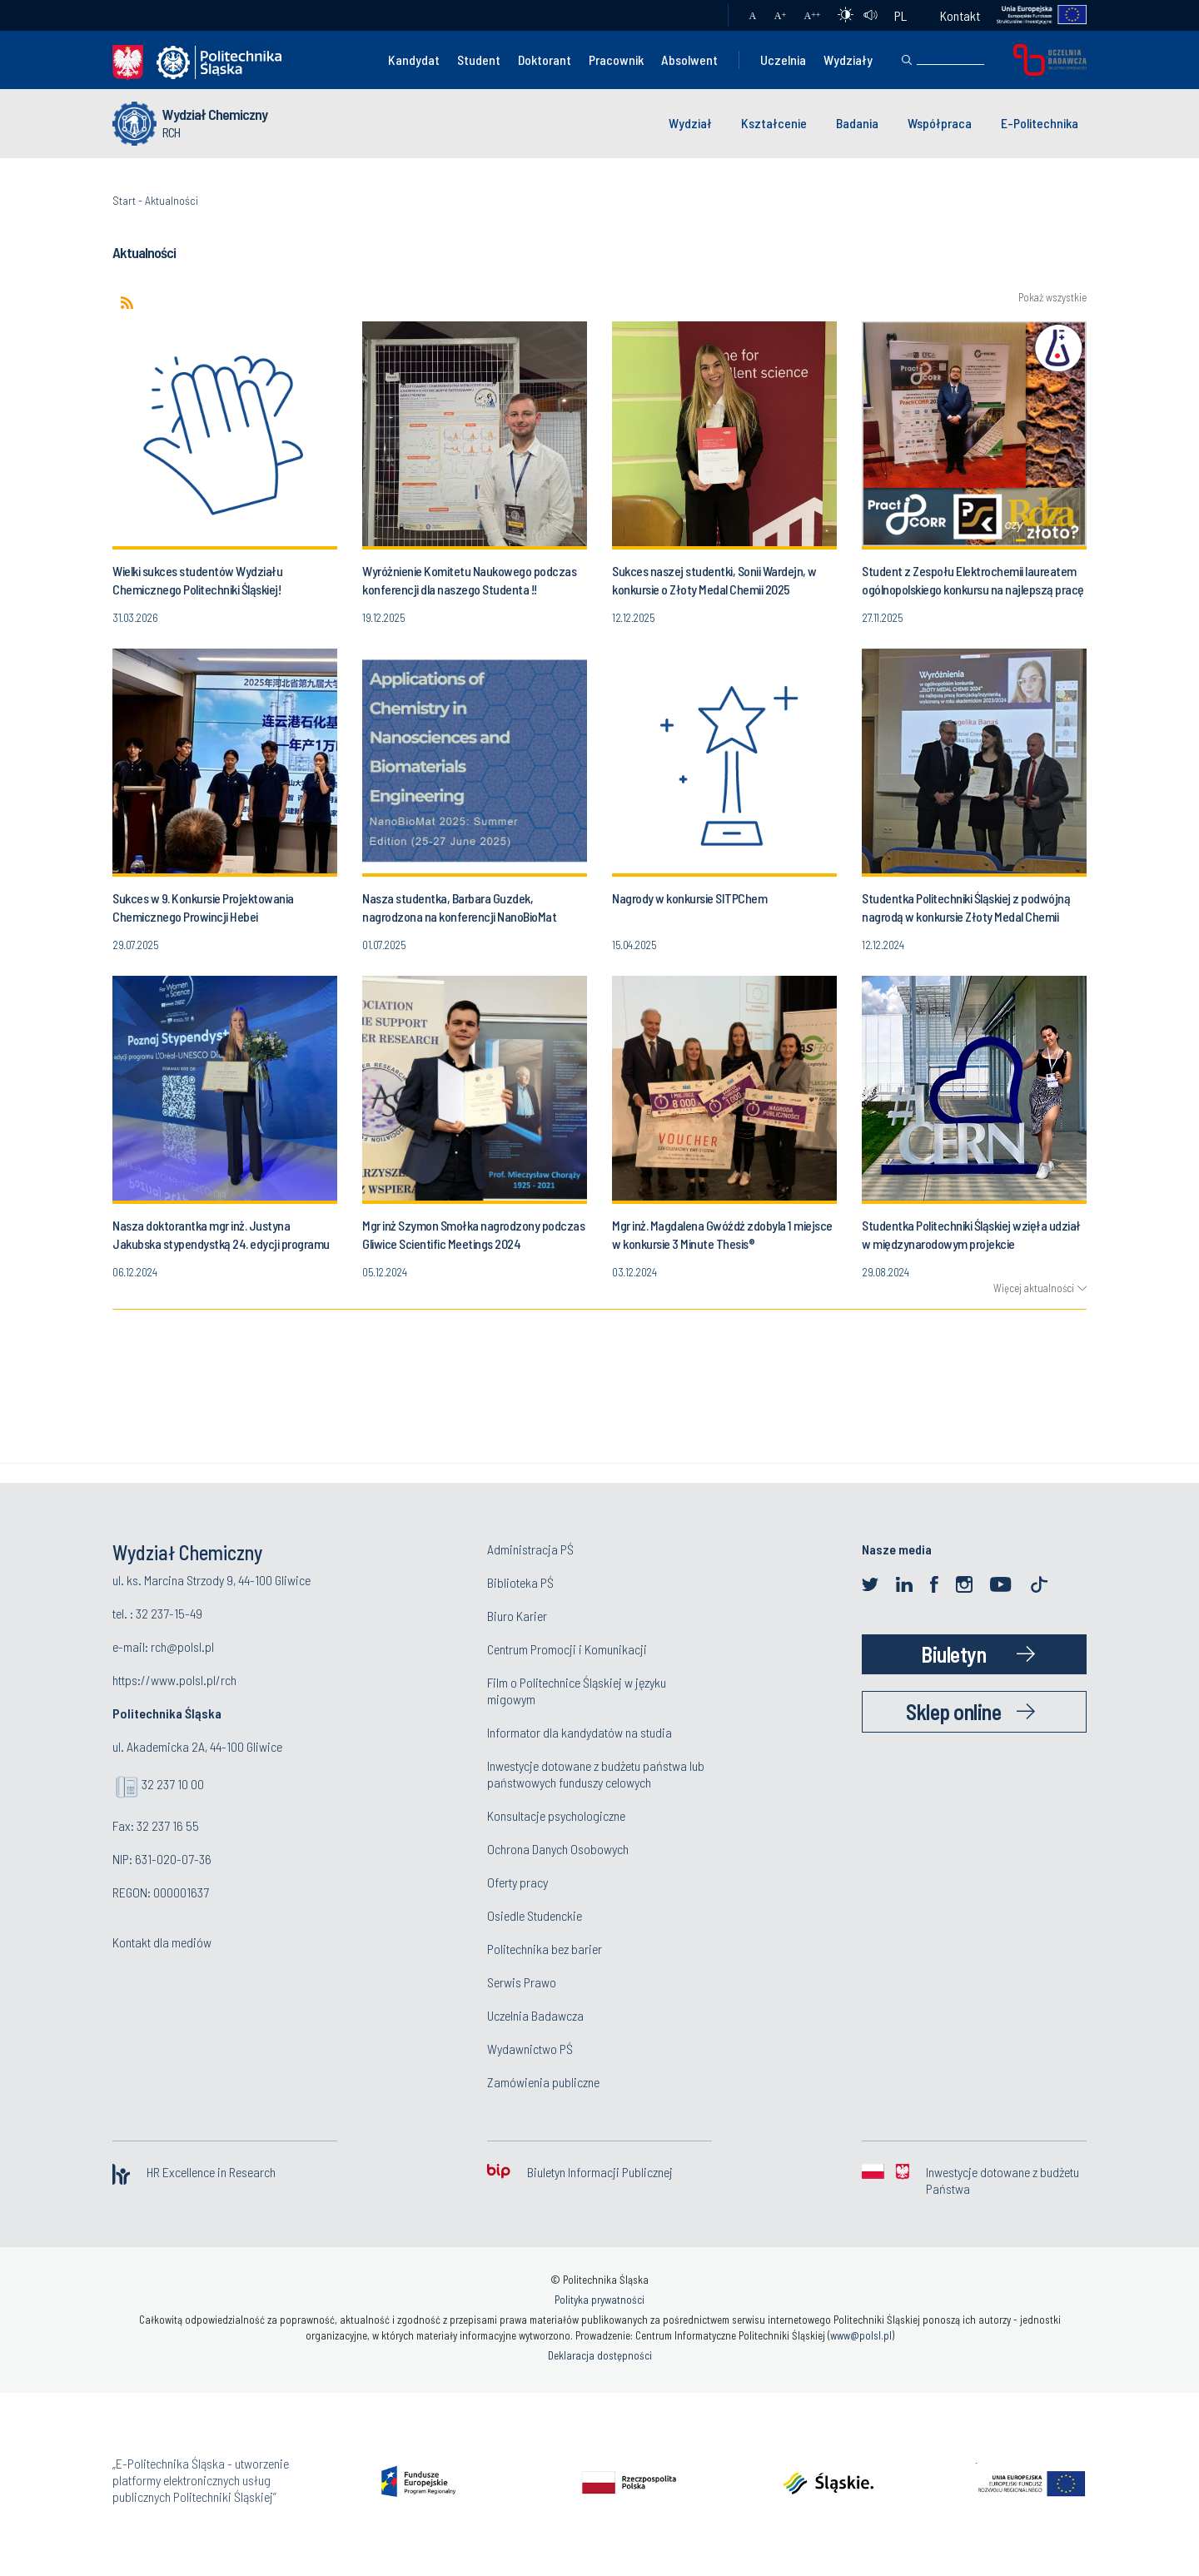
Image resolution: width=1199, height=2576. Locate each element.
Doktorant (544, 59)
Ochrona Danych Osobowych (558, 1849)
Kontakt (960, 15)
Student (478, 59)
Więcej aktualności (1033, 1288)
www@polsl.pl (861, 2335)
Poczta (699, 16)
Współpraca (940, 123)
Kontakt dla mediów (161, 1942)
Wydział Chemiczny (214, 114)
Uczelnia (783, 59)
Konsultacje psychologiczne (556, 1815)
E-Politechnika (1039, 123)
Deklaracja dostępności (600, 2355)
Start (124, 200)
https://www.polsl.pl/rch (174, 1680)
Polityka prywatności (599, 2299)
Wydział (690, 123)
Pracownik (616, 59)
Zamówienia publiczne (543, 2082)
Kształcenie (774, 123)
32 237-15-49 (169, 1613)
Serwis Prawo (521, 1982)
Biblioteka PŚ (520, 1582)
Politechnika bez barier (544, 1949)
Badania (857, 123)
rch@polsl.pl (182, 1646)
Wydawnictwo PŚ (530, 2048)
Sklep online (953, 1711)
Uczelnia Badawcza (535, 2015)
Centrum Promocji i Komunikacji (567, 1649)
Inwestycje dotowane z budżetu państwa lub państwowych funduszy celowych (595, 1774)
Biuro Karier (517, 1616)
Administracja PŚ (530, 1549)
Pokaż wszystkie (1052, 297)
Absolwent (689, 59)
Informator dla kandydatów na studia (579, 1732)
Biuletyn (953, 1654)
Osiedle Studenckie (534, 1915)
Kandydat (414, 59)
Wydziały (848, 59)
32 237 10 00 (173, 1784)
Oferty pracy (517, 1882)
